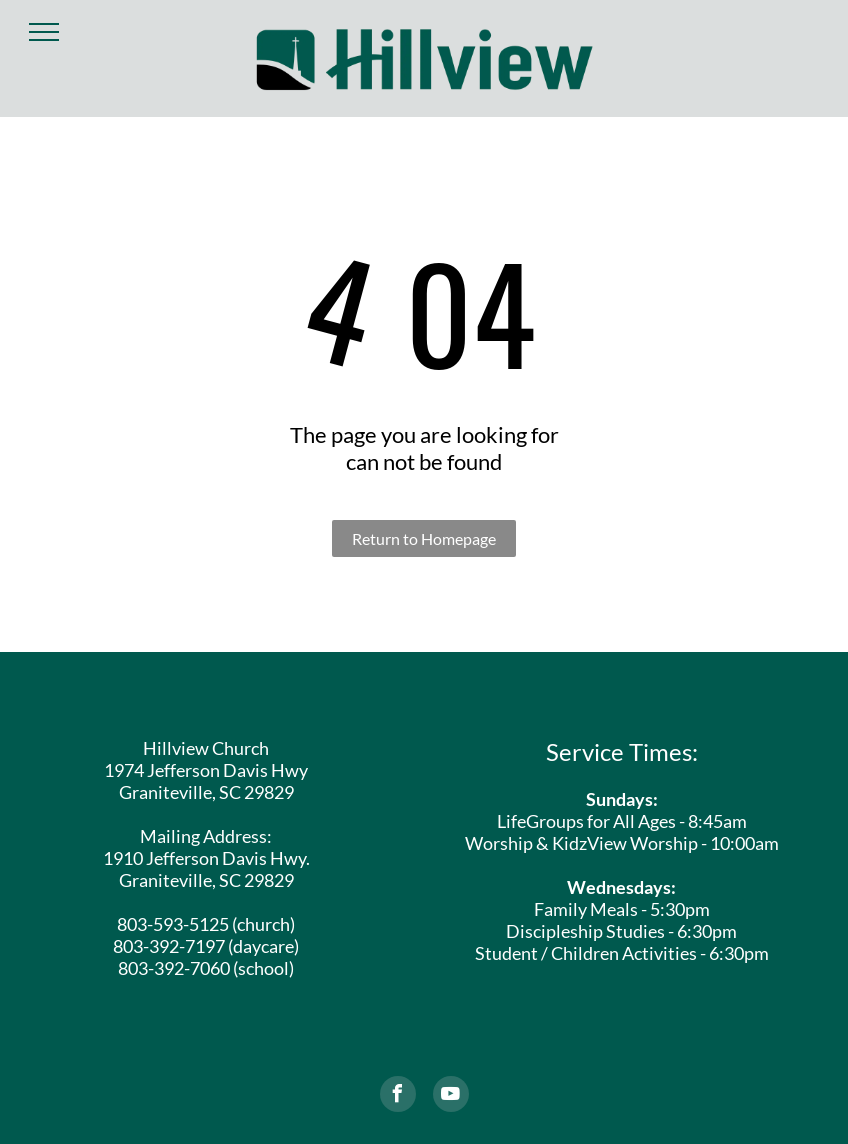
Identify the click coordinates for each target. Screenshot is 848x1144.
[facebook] (398, 1096)
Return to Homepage (424, 538)
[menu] (44, 32)
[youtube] (451, 1096)
